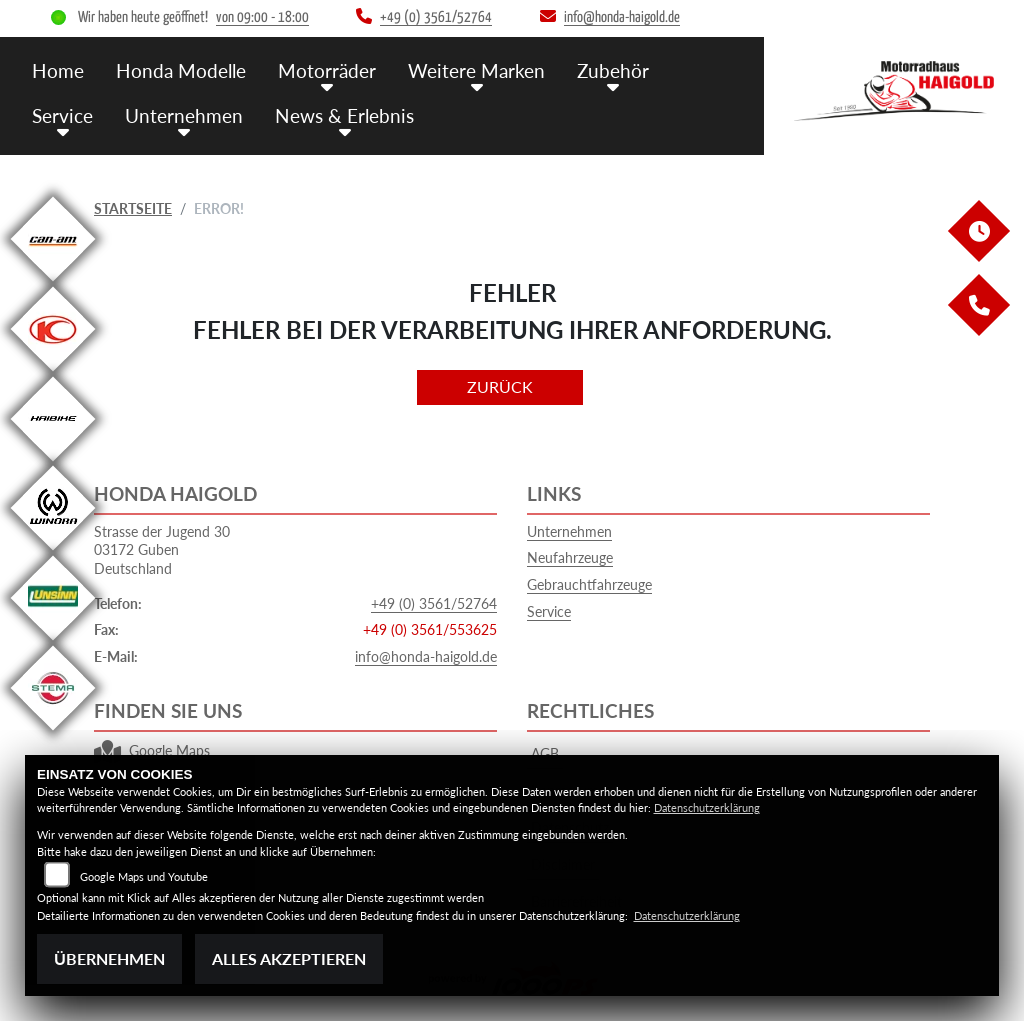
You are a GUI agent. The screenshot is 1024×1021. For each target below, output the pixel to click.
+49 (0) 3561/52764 (434, 603)
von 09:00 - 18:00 (262, 17)
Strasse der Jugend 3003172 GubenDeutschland (162, 550)
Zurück (500, 386)
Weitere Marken (476, 70)
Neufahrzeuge (570, 557)
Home (58, 70)
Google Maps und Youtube (144, 876)
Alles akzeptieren (289, 958)
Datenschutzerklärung (707, 807)
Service (62, 115)
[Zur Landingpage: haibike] (53, 461)
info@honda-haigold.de (426, 656)
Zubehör (613, 70)
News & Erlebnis (344, 115)
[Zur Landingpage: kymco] (53, 371)
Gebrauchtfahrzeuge (589, 584)
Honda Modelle (181, 70)
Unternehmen (184, 115)
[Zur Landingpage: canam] (53, 281)
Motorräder (327, 70)
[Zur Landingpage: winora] (53, 550)
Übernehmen (109, 958)
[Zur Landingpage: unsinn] (53, 640)
